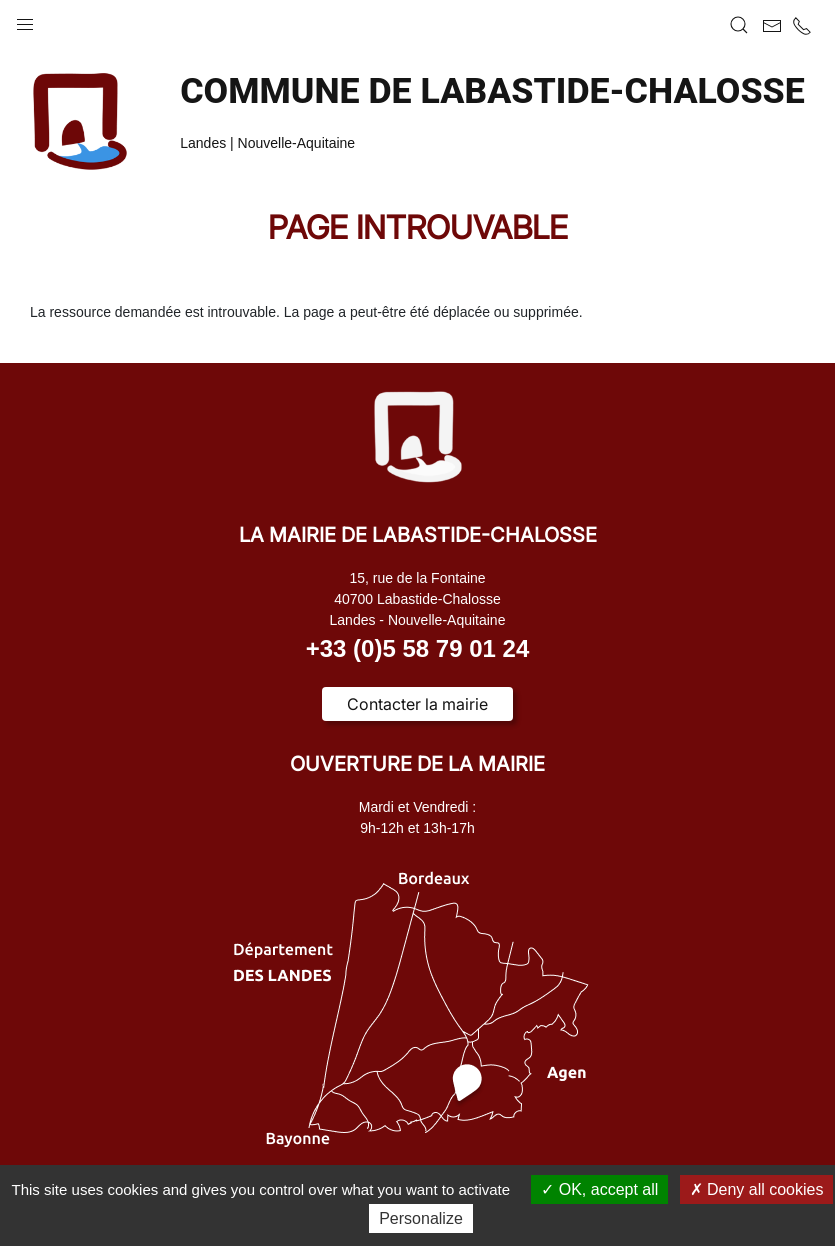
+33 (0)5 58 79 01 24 (418, 648)
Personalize (421, 1218)
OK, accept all (599, 1189)
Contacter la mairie (417, 704)
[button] (25, 20)
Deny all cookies (757, 1189)
